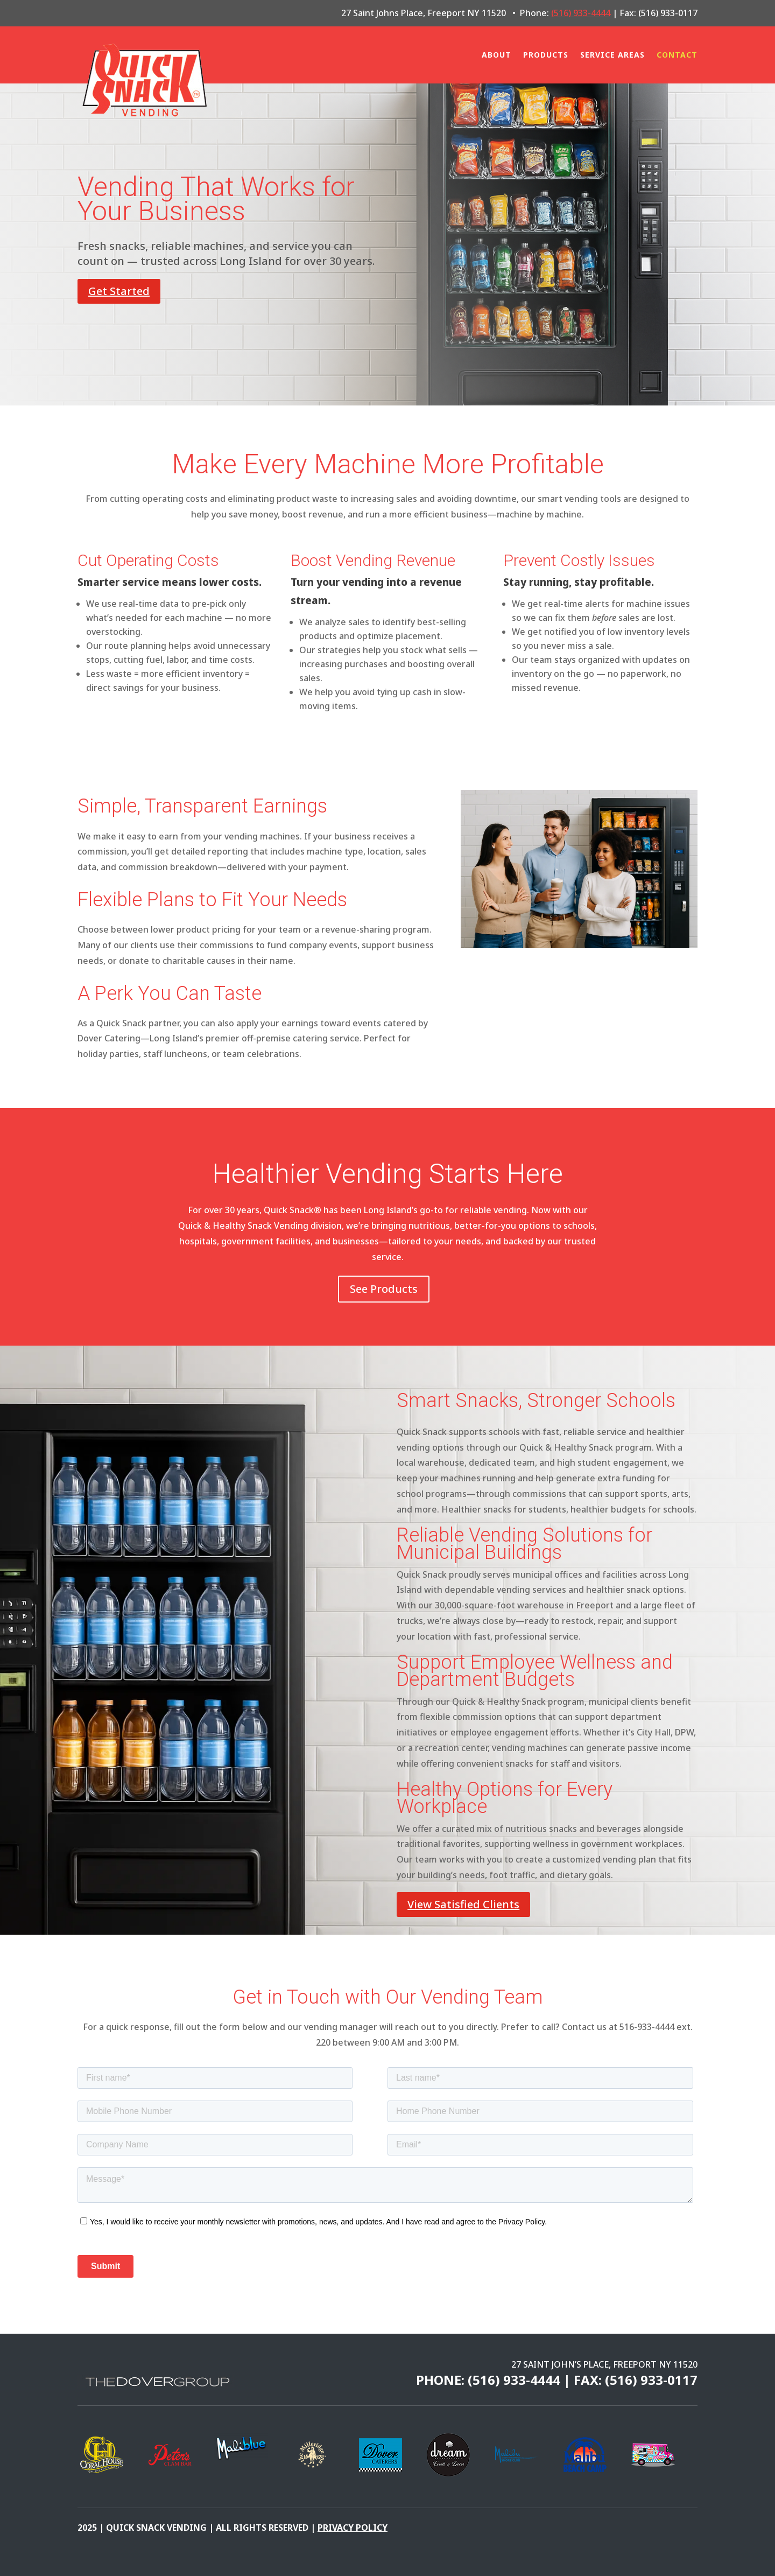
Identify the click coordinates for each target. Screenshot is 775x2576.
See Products (384, 1289)
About (496, 55)
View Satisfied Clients (463, 1904)
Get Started (119, 291)
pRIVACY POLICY (353, 2527)
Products (545, 55)
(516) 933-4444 (580, 13)
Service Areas (612, 55)
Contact (677, 55)
